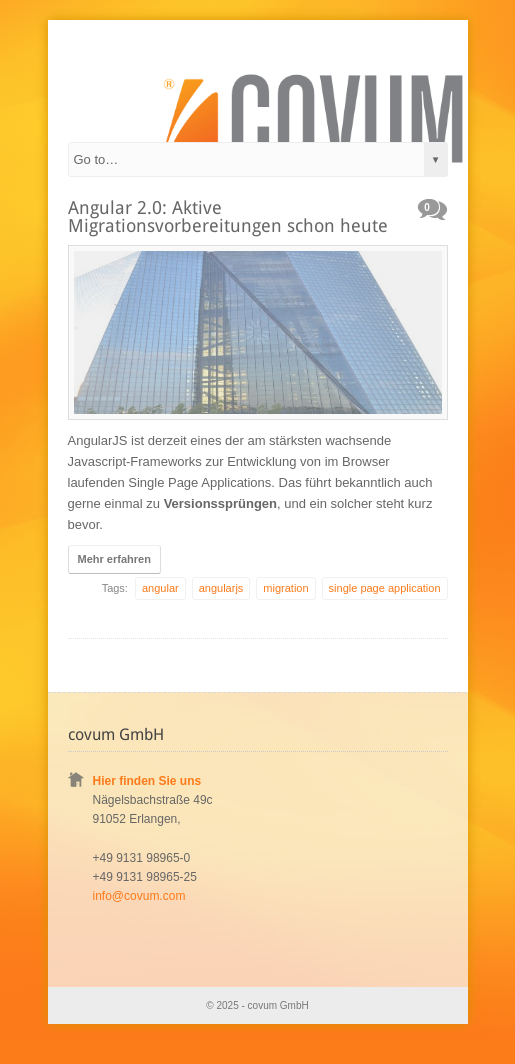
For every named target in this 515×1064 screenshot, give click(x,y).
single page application (385, 588)
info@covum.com (139, 896)
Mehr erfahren (114, 559)
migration (285, 588)
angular (160, 588)
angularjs (221, 588)
